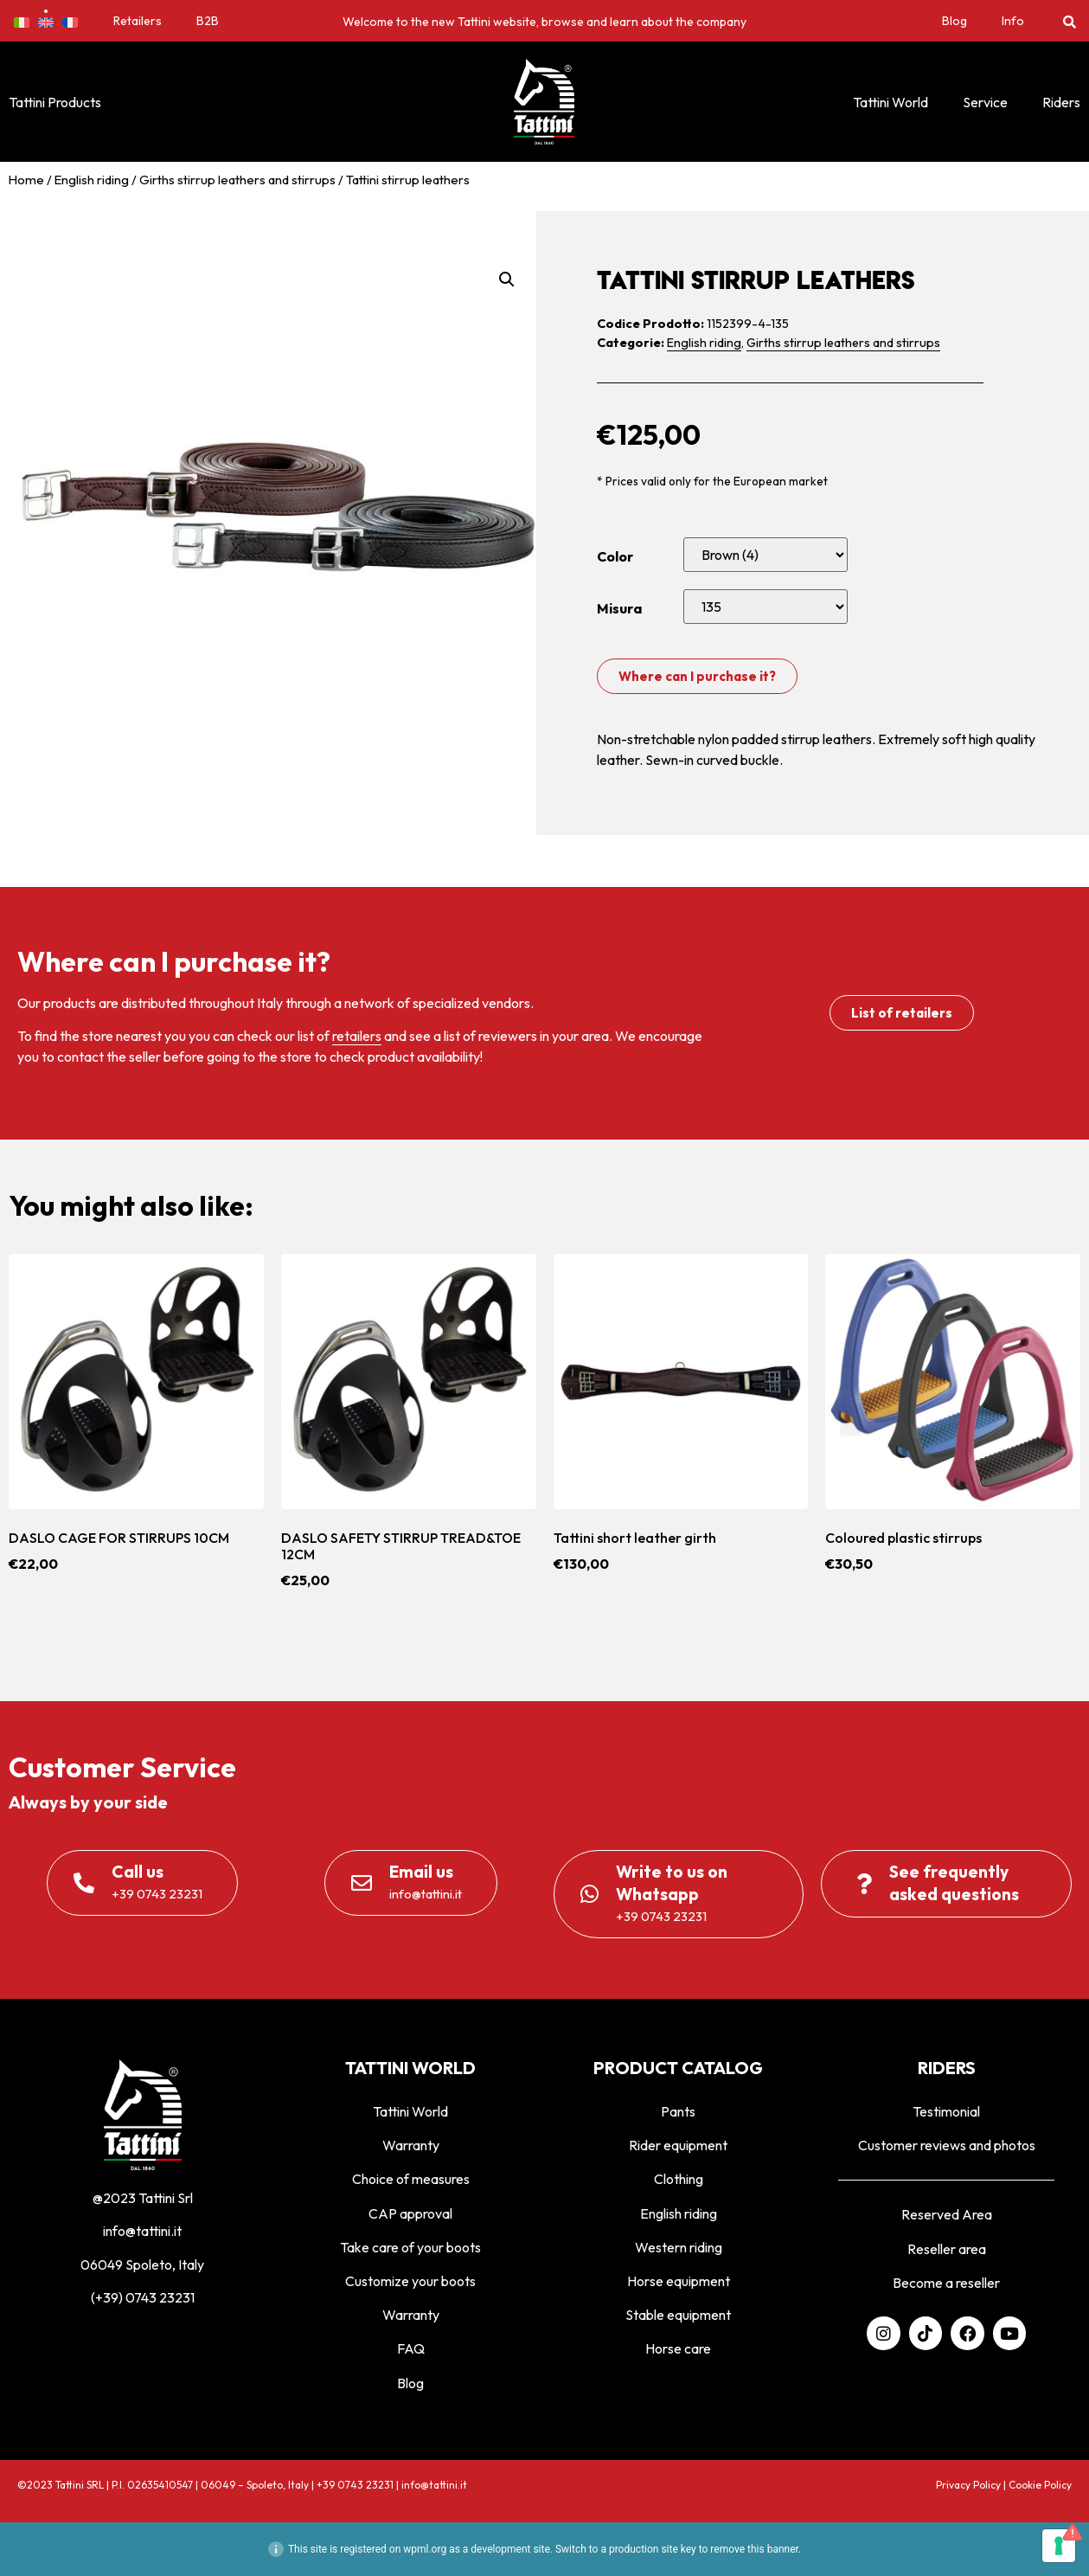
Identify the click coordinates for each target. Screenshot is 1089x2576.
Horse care (678, 2348)
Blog (954, 21)
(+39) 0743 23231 (143, 2297)
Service (985, 102)
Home (26, 179)
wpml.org (424, 2549)
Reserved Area (946, 2214)
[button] (1069, 21)
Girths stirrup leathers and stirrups (237, 179)
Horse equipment (678, 2281)
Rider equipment (678, 2145)
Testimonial (946, 2111)
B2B (207, 21)
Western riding (678, 2247)
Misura (619, 608)
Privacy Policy (968, 2484)
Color (615, 556)
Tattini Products (55, 102)
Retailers (137, 21)
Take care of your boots (410, 2247)
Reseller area (946, 2249)
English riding (91, 179)
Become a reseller (946, 2282)
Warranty (410, 2145)
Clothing (678, 2178)
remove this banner (754, 2549)
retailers (356, 1035)
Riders (1061, 102)
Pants (678, 2111)
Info (1013, 21)
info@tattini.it (142, 2230)
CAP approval (410, 2213)
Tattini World (890, 102)
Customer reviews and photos (946, 2145)
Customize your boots (410, 2281)
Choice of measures (411, 2178)
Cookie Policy (1040, 2484)
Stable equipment (678, 2314)
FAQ (411, 2348)
